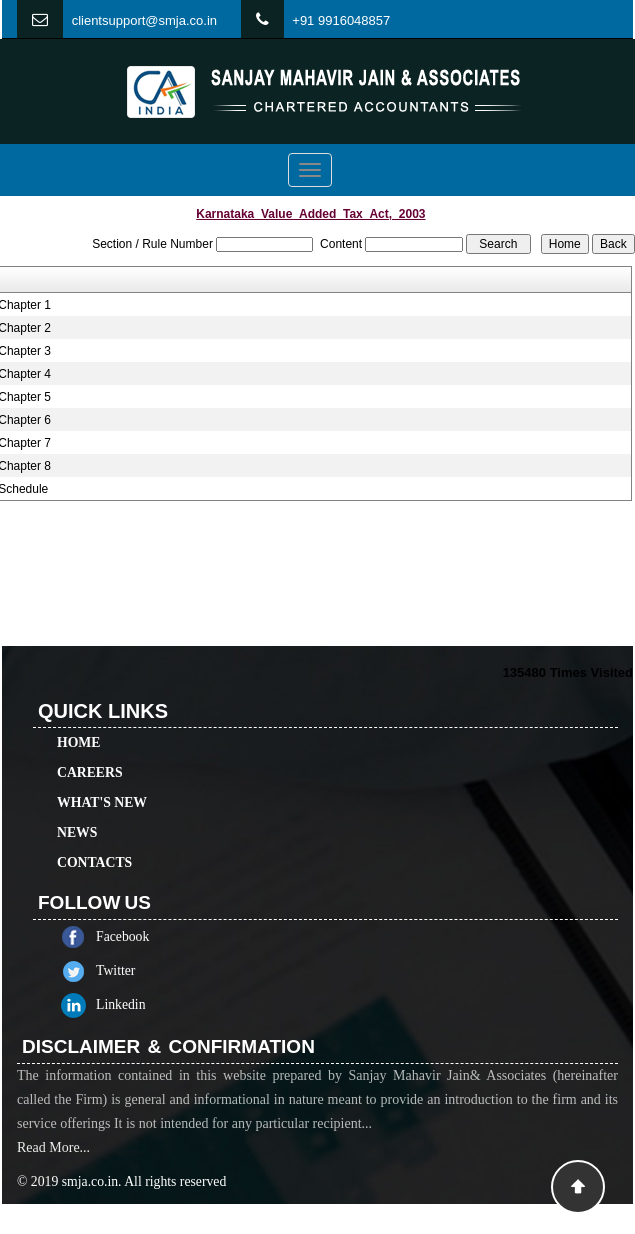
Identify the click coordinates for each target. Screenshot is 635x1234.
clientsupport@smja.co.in (144, 20)
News (77, 803)
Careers (90, 743)
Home (78, 713)
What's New (102, 773)
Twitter (144, 970)
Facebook (151, 936)
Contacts (94, 833)
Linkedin (150, 1004)
